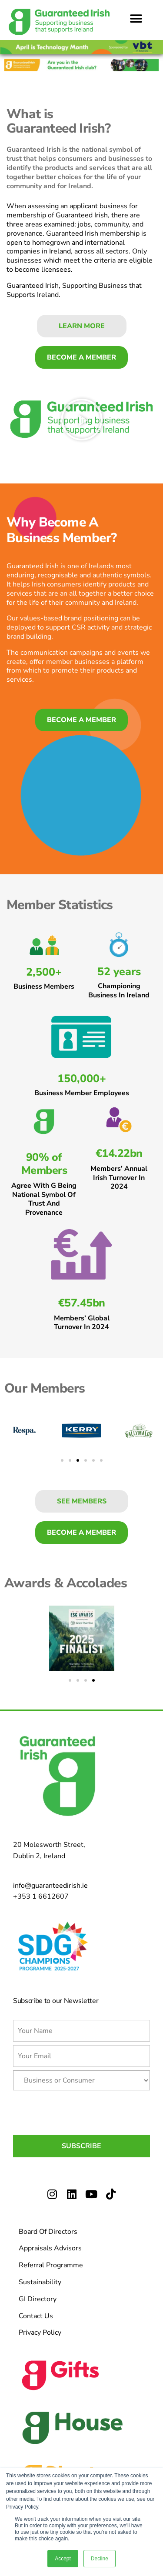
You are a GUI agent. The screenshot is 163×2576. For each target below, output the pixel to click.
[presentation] (79, 2111)
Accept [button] (63, 2559)
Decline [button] (99, 2559)
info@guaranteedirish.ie (50, 1885)
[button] (136, 18)
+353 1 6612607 (41, 1896)
